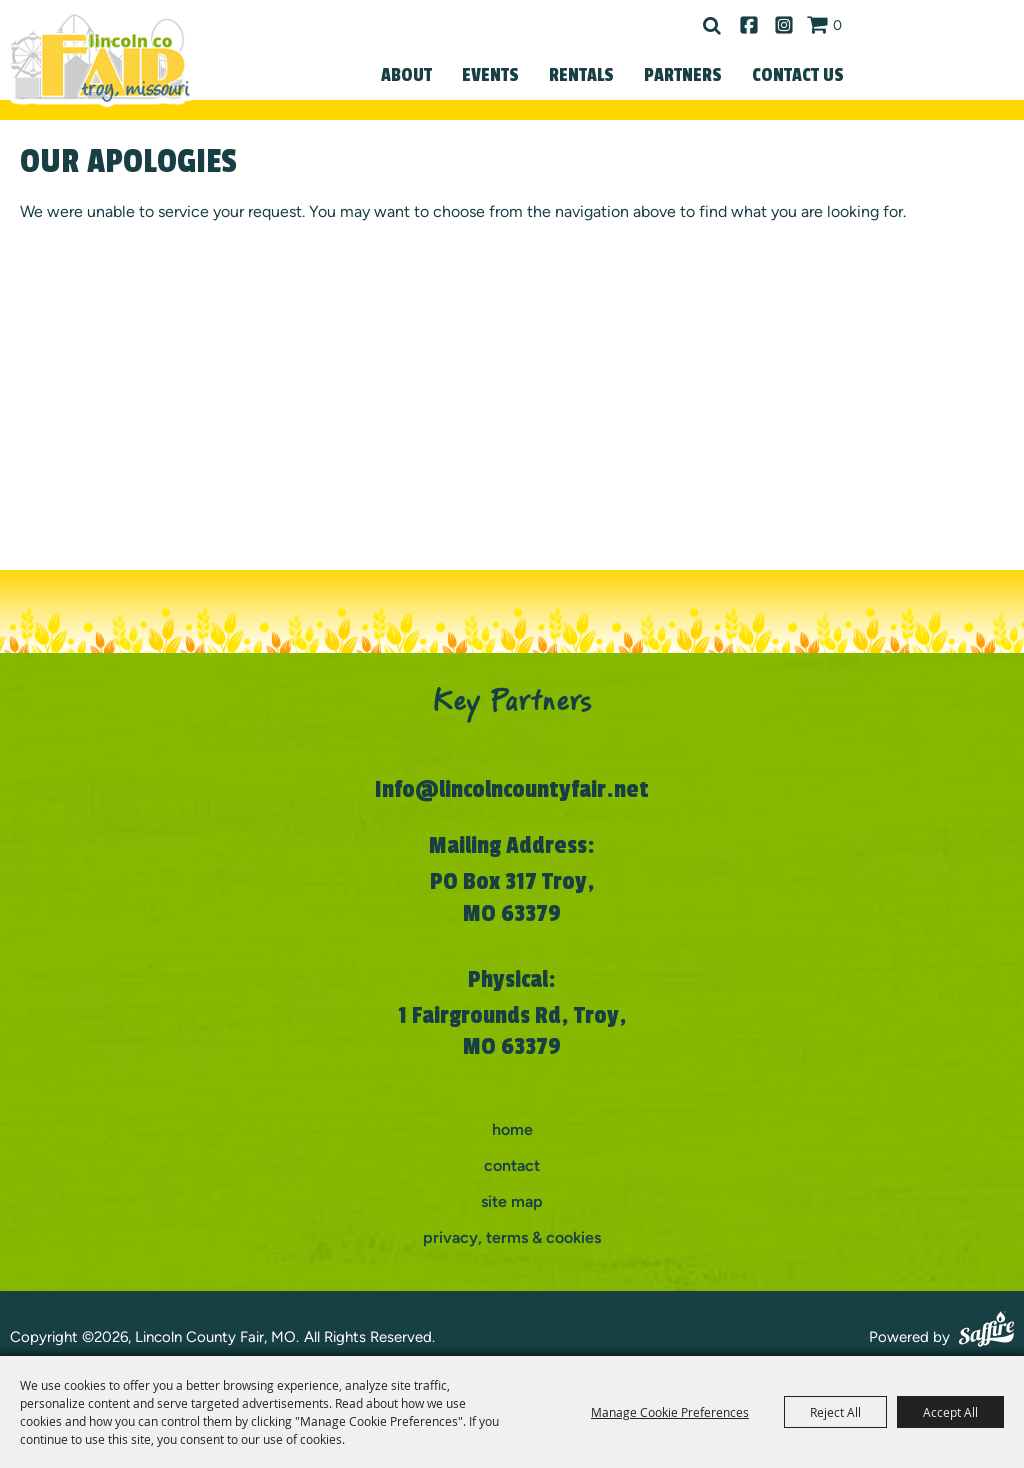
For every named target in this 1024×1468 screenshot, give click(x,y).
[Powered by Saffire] (986, 1332)
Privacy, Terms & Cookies (512, 1237)
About (406, 75)
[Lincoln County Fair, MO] (100, 58)
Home (512, 1129)
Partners (683, 75)
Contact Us (798, 75)
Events (490, 75)
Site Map (512, 1201)
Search (712, 25)
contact (512, 1165)
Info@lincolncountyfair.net (512, 789)
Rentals (581, 75)
